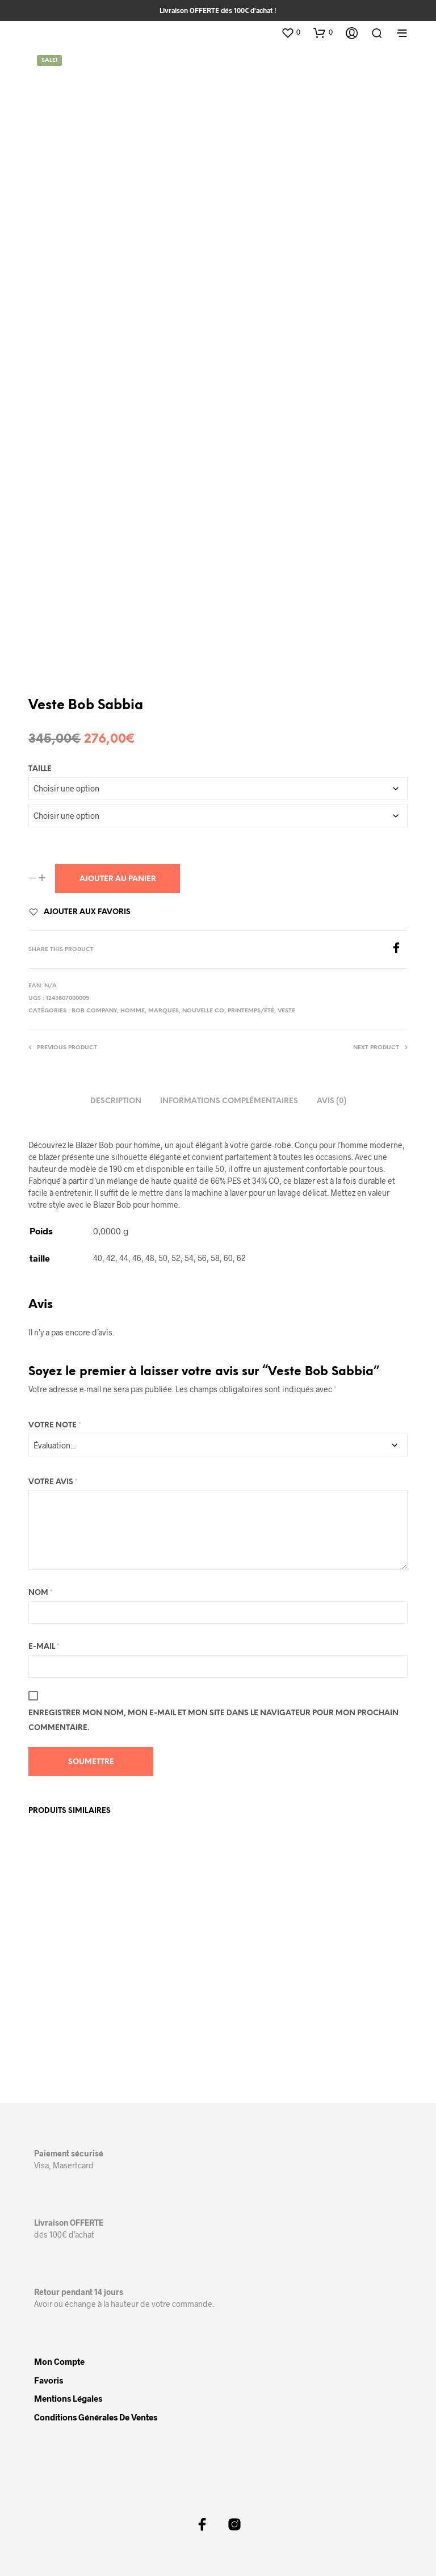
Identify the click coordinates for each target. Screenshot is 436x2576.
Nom (40, 1593)
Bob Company (94, 1011)
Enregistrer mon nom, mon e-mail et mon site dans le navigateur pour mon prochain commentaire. (213, 1721)
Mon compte (59, 2360)
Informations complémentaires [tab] (229, 1101)
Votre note (54, 1425)
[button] (290, 32)
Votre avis (53, 1482)
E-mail (44, 1647)
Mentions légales (68, 2397)
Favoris (48, 2379)
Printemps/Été (251, 1011)
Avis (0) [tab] (331, 1101)
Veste (286, 1011)
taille (40, 769)
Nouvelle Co (203, 1011)
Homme (132, 1011)
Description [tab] (115, 1101)
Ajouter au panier (117, 879)
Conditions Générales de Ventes (95, 2416)
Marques (163, 1011)
